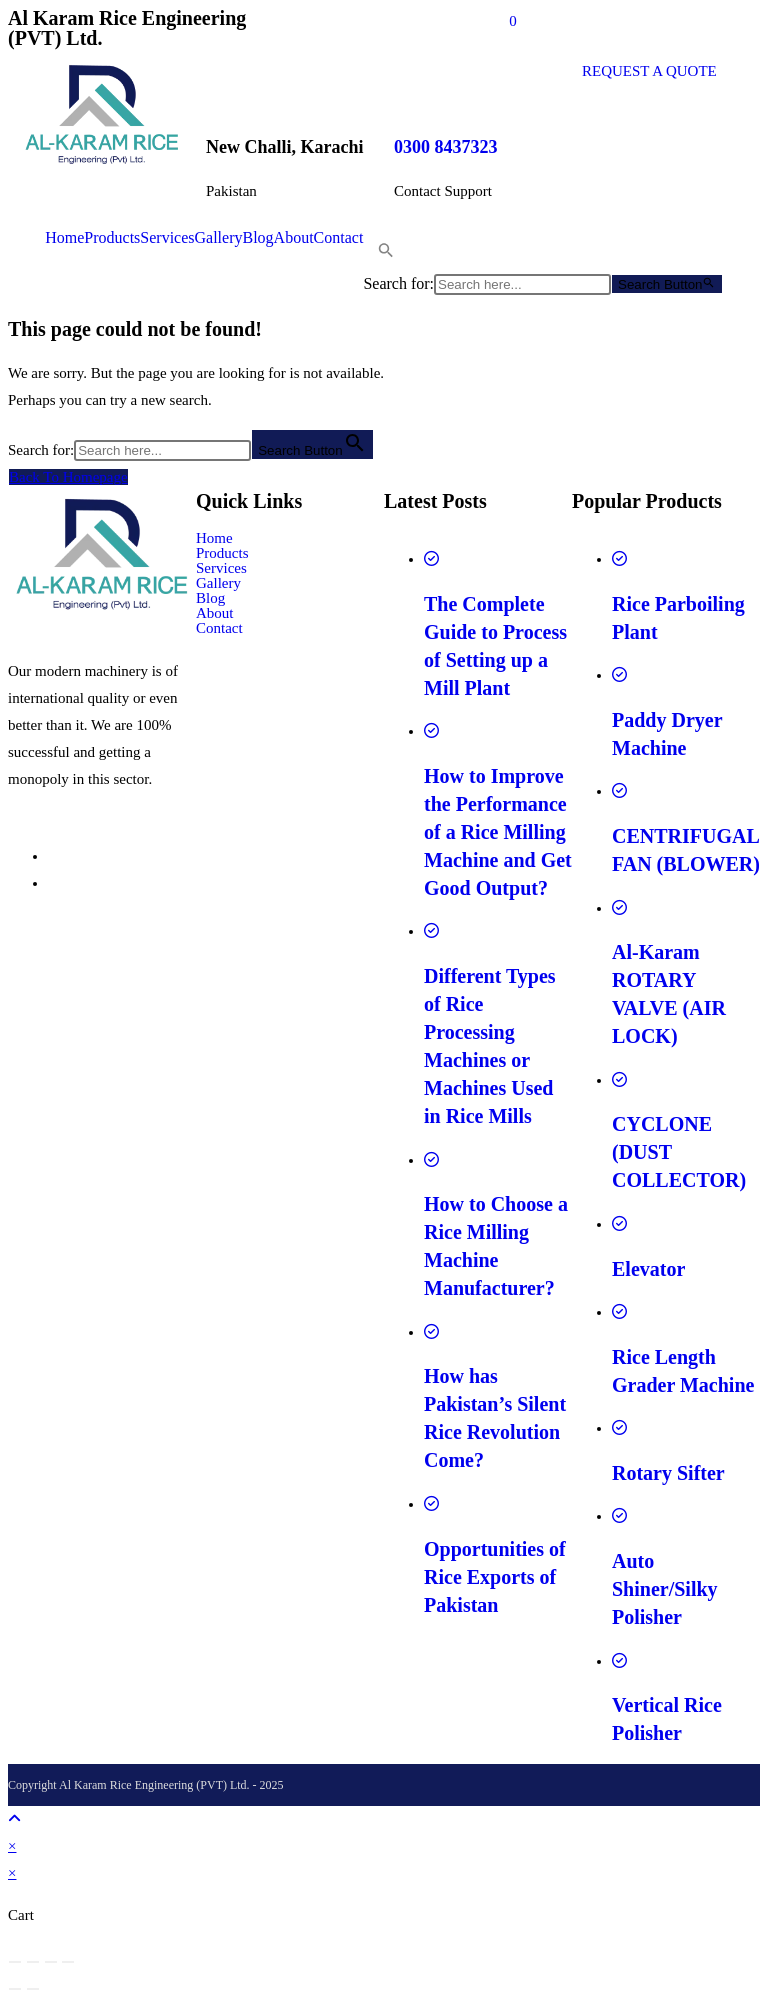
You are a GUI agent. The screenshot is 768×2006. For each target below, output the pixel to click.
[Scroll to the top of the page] (14, 1819)
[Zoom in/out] (15, 1962)
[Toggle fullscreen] (33, 1962)
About (294, 238)
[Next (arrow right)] (33, 1989)
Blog (257, 238)
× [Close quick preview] (12, 1846)
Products (112, 238)
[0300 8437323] (419, 83)
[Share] (51, 1962)
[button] (378, 254)
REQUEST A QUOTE (649, 71)
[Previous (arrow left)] (15, 1989)
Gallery (219, 238)
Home (64, 238)
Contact (339, 238)
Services (167, 238)
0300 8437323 (446, 147)
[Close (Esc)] (68, 1962)
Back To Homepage (68, 477)
